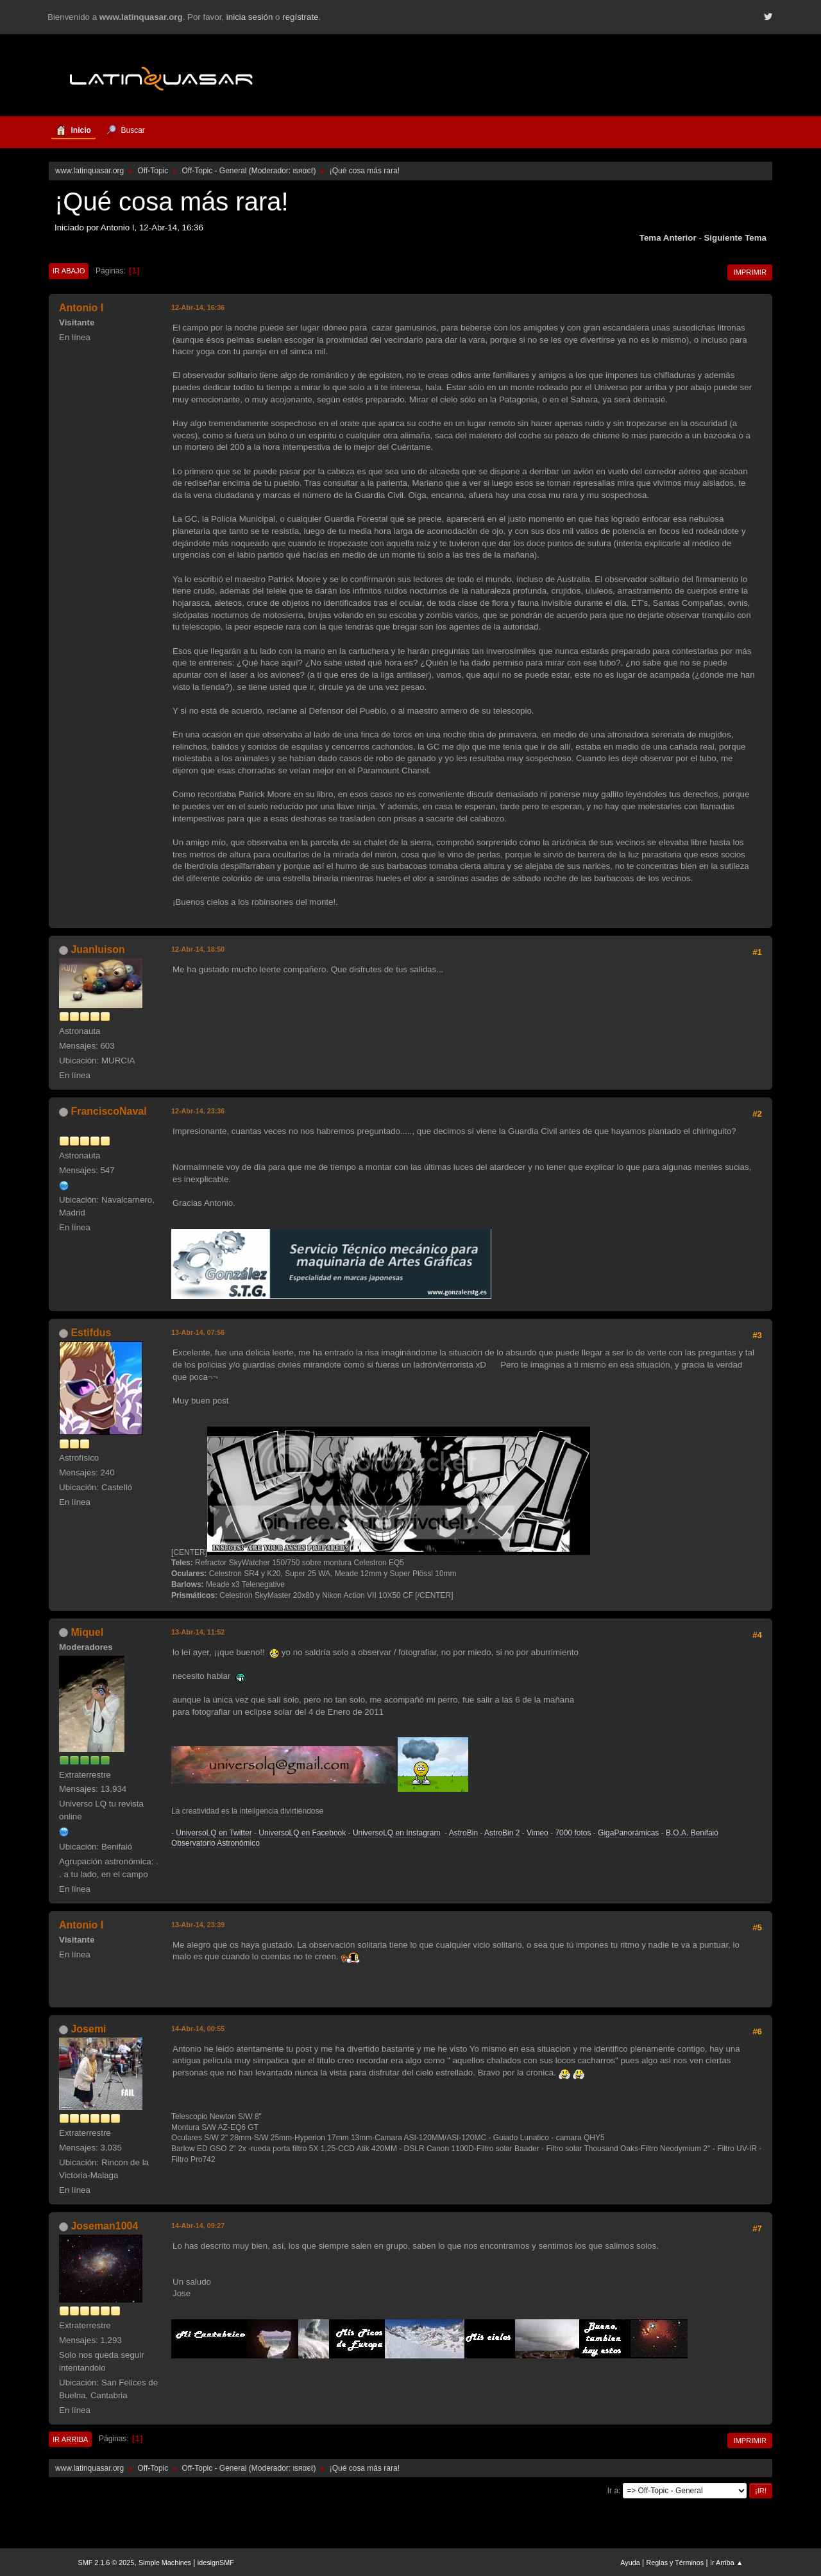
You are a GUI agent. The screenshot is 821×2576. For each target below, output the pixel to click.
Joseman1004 (104, 2225)
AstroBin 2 (502, 1832)
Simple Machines (165, 2562)
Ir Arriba (70, 2439)
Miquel (87, 1632)
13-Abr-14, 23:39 (197, 1924)
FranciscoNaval (108, 1111)
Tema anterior (668, 238)
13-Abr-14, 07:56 (197, 1332)
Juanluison (97, 949)
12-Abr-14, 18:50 (197, 949)
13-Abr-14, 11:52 (197, 1632)
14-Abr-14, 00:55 (197, 2028)
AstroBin (463, 1832)
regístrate (300, 17)
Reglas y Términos (675, 2562)
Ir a (612, 2490)
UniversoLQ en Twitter (213, 1832)
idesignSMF (216, 2562)
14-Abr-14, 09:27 (197, 2225)
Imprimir (749, 272)
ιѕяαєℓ (302, 170)
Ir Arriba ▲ (726, 2562)
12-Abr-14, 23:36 (197, 1111)
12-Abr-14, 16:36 (197, 307)
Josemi (88, 2028)
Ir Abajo (69, 271)
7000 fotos (573, 1832)
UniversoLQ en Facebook (302, 1832)
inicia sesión (249, 17)
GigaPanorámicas (628, 1832)
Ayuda (629, 2562)
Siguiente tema (735, 238)
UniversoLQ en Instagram (397, 1832)
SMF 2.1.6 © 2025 (106, 2562)
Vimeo (537, 1832)
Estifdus (91, 1332)
